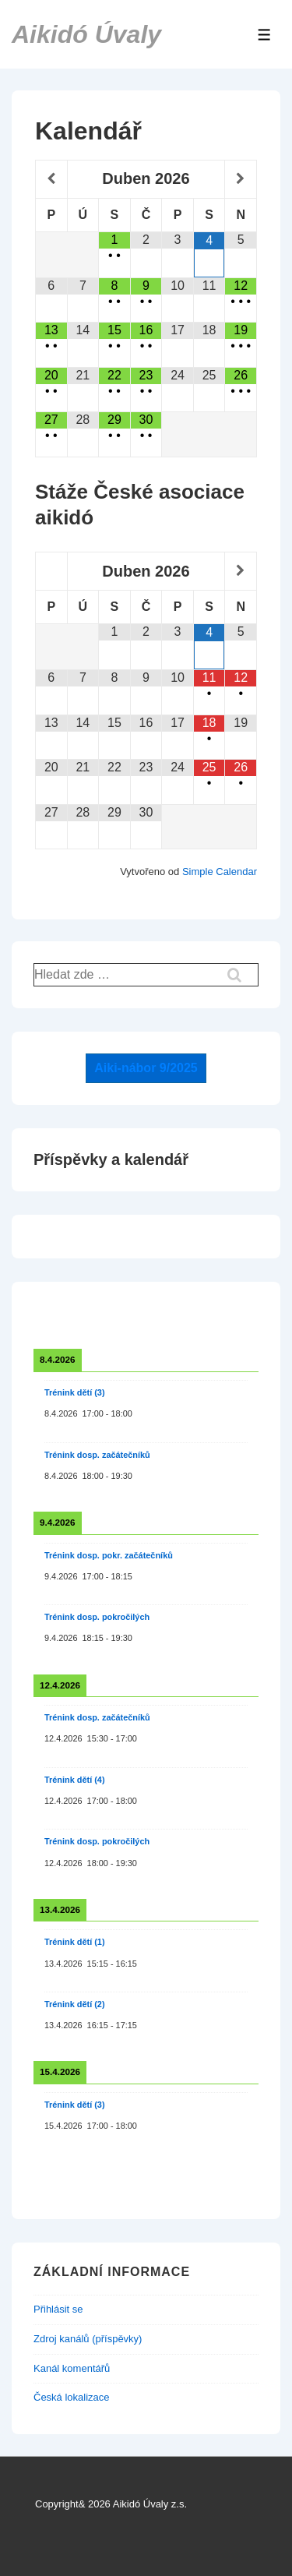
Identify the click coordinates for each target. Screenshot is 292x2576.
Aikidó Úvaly (86, 34)
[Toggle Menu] (264, 35)
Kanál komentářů (71, 2368)
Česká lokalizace (71, 2397)
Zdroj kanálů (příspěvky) (87, 2339)
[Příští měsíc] (240, 178)
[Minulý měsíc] (51, 178)
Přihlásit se (58, 2309)
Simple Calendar (219, 871)
